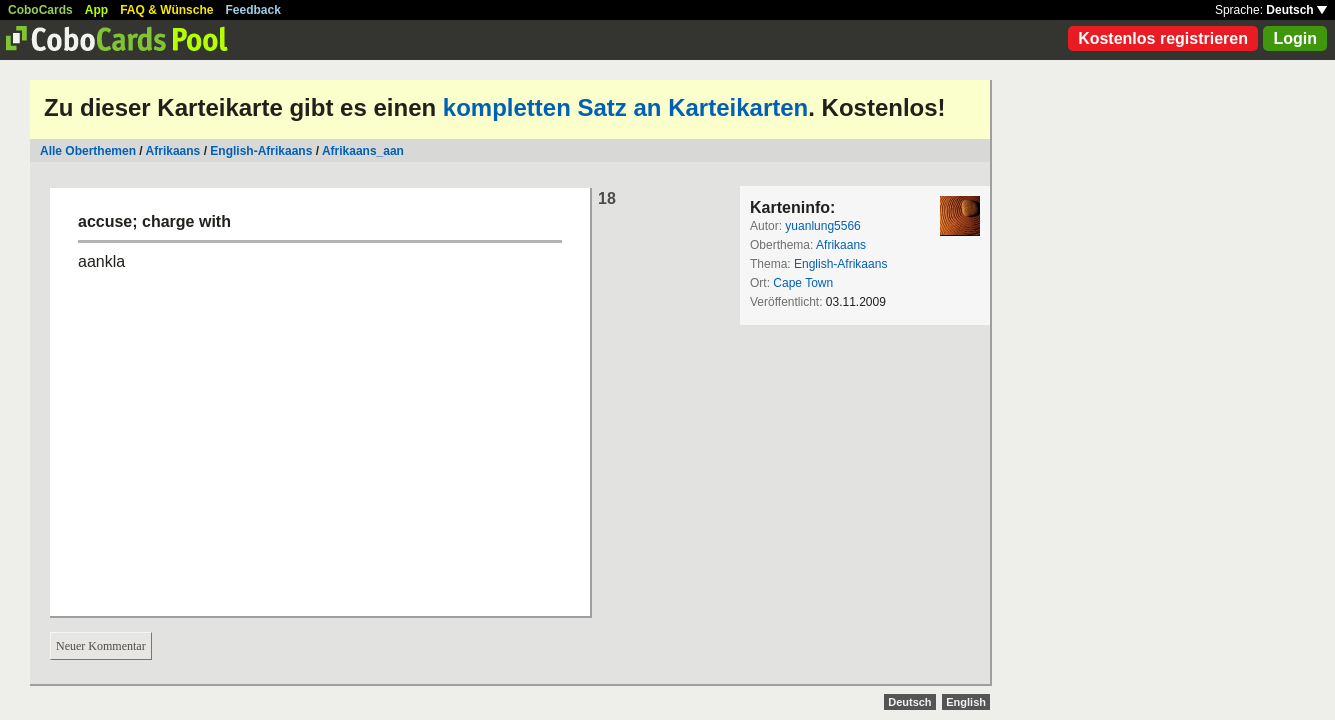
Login (1295, 38)
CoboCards (40, 10)
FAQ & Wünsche (166, 10)
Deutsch (1296, 10)
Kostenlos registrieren (1163, 38)
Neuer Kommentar (101, 646)
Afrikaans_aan (363, 151)
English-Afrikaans (261, 151)
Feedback (253, 10)
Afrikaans (173, 151)
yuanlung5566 (822, 226)
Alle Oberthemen (88, 151)
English (966, 702)
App (96, 10)
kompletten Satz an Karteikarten (625, 107)
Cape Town (803, 283)
